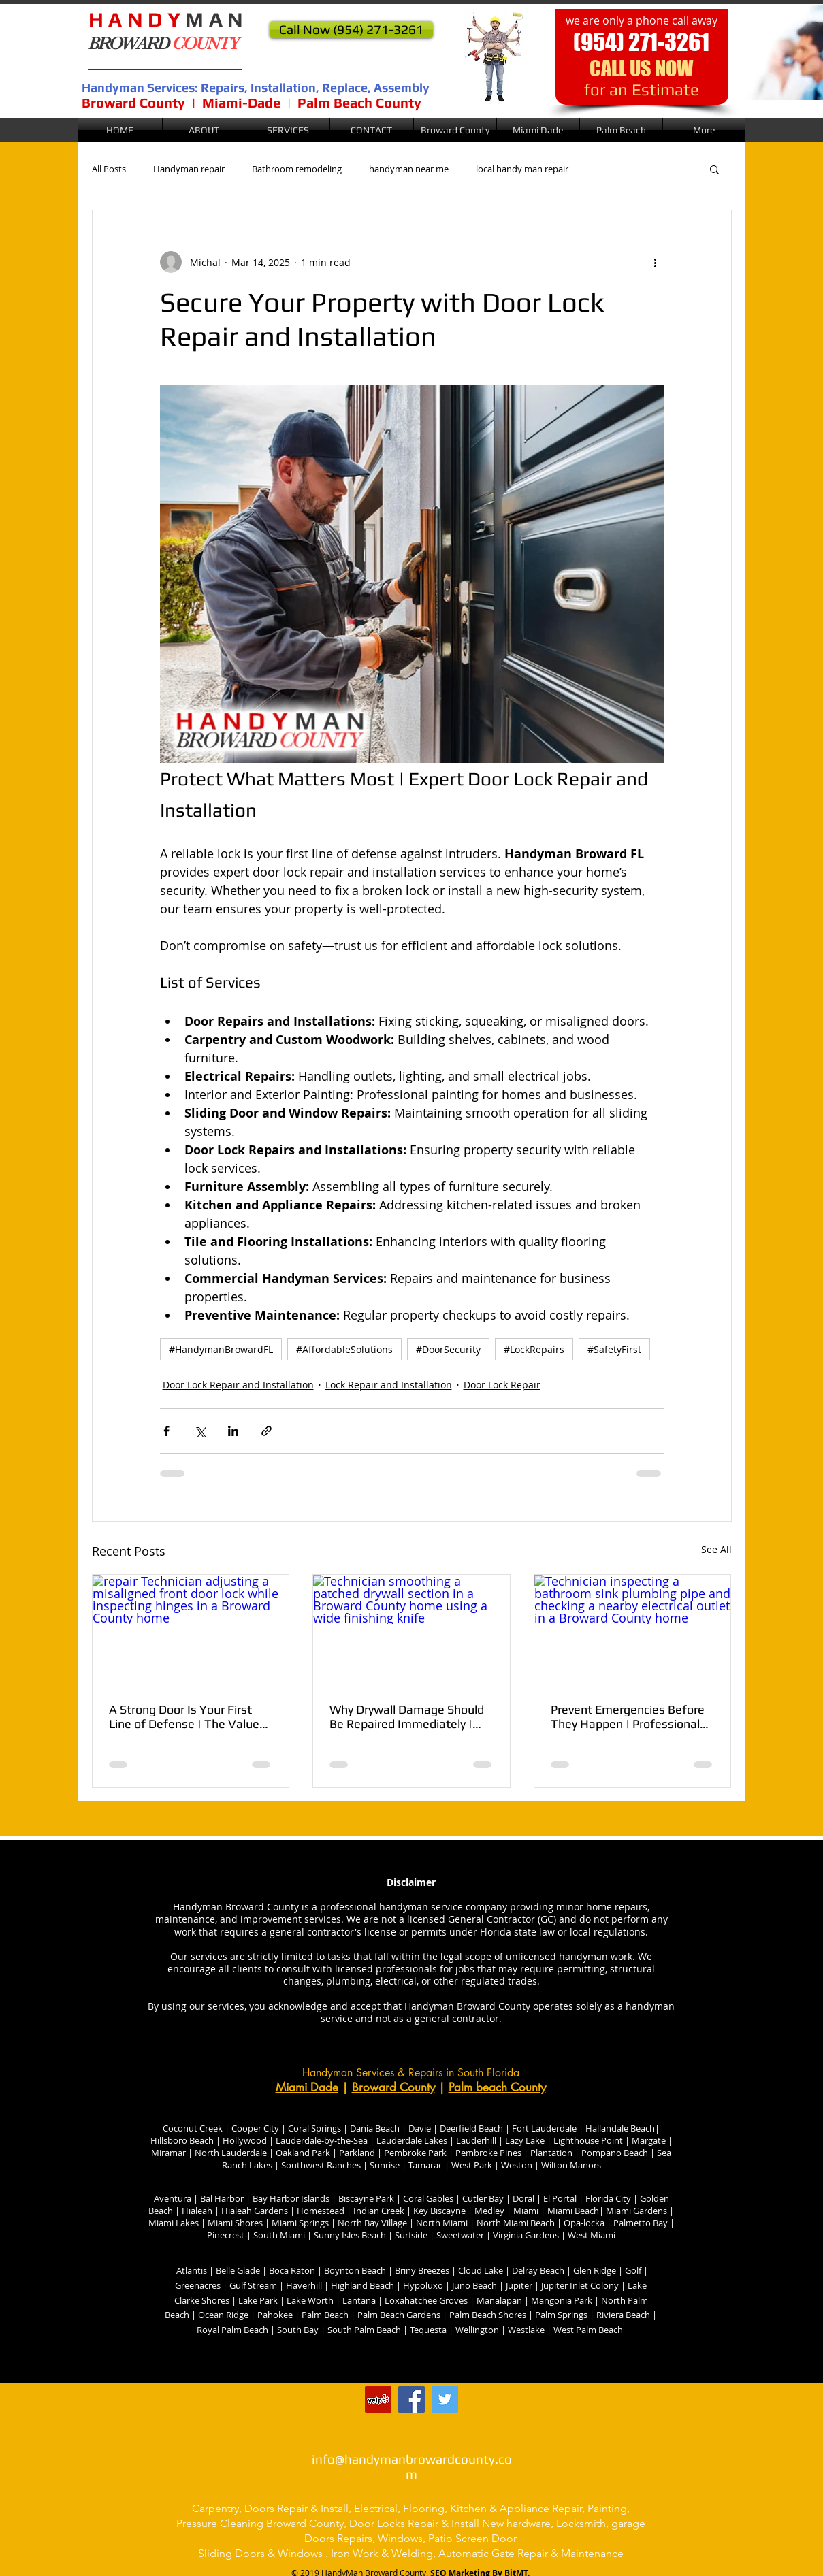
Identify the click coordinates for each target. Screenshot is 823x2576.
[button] (455, 130)
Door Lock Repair (502, 1384)
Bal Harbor (222, 2198)
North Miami (441, 2223)
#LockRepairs (534, 1349)
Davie (418, 2128)
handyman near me (409, 169)
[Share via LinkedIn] (233, 1430)
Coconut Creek (193, 2128)
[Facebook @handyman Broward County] (411, 2399)
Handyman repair (189, 169)
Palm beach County (497, 2087)
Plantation (551, 2153)
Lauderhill (477, 2140)
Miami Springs (300, 2223)
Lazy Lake (525, 2140)
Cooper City (256, 2128)
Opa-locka (584, 2223)
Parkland (357, 2153)
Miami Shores (235, 2223)
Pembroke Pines (487, 2153)
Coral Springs (314, 2128)
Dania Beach (375, 2128)
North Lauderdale (230, 2153)
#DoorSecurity (448, 1349)
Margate (648, 2140)
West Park (471, 2165)
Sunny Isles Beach (350, 2235)
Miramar (168, 2153)
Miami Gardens (635, 2210)
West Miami (591, 2235)
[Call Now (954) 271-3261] (351, 29)
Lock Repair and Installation (388, 1384)
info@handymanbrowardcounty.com (412, 2466)
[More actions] (655, 262)
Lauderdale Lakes (411, 2140)
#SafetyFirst (614, 1349)
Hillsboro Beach (182, 2140)
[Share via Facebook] (166, 1430)
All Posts (109, 169)
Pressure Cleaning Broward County (260, 2523)
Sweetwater (461, 2235)
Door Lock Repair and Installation (238, 1384)
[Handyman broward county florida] (378, 2399)
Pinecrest (225, 2235)
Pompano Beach (613, 2153)
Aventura (172, 2198)
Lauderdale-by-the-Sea (322, 2140)
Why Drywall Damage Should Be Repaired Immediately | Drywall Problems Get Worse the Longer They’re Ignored (406, 1716)
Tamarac (424, 2165)
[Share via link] (266, 1430)
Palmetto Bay (640, 2223)
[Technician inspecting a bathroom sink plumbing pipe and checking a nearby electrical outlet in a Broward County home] (632, 1630)
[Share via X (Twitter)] (199, 1430)
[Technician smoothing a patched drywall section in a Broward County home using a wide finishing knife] (411, 1630)
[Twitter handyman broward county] (445, 2399)
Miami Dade (307, 2087)
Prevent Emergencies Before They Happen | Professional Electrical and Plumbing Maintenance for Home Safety (628, 1716)
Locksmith (581, 2523)
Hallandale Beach (620, 2128)
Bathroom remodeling (297, 169)
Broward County (393, 2087)
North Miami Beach (516, 2223)
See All (716, 1549)
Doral (522, 2198)
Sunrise (385, 2165)
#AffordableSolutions (344, 1349)
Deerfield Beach (471, 2128)
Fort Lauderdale (544, 2128)
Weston (516, 2165)
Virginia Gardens (525, 2235)
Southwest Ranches (321, 2165)
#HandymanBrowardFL (221, 1349)
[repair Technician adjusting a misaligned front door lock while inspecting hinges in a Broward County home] (191, 1630)
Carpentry (215, 2508)
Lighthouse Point (588, 2140)
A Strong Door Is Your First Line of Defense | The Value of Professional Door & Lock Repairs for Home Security (184, 1716)
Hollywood (245, 2140)
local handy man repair (522, 169)
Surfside (412, 2235)
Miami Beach (573, 2210)
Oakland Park (302, 2153)
